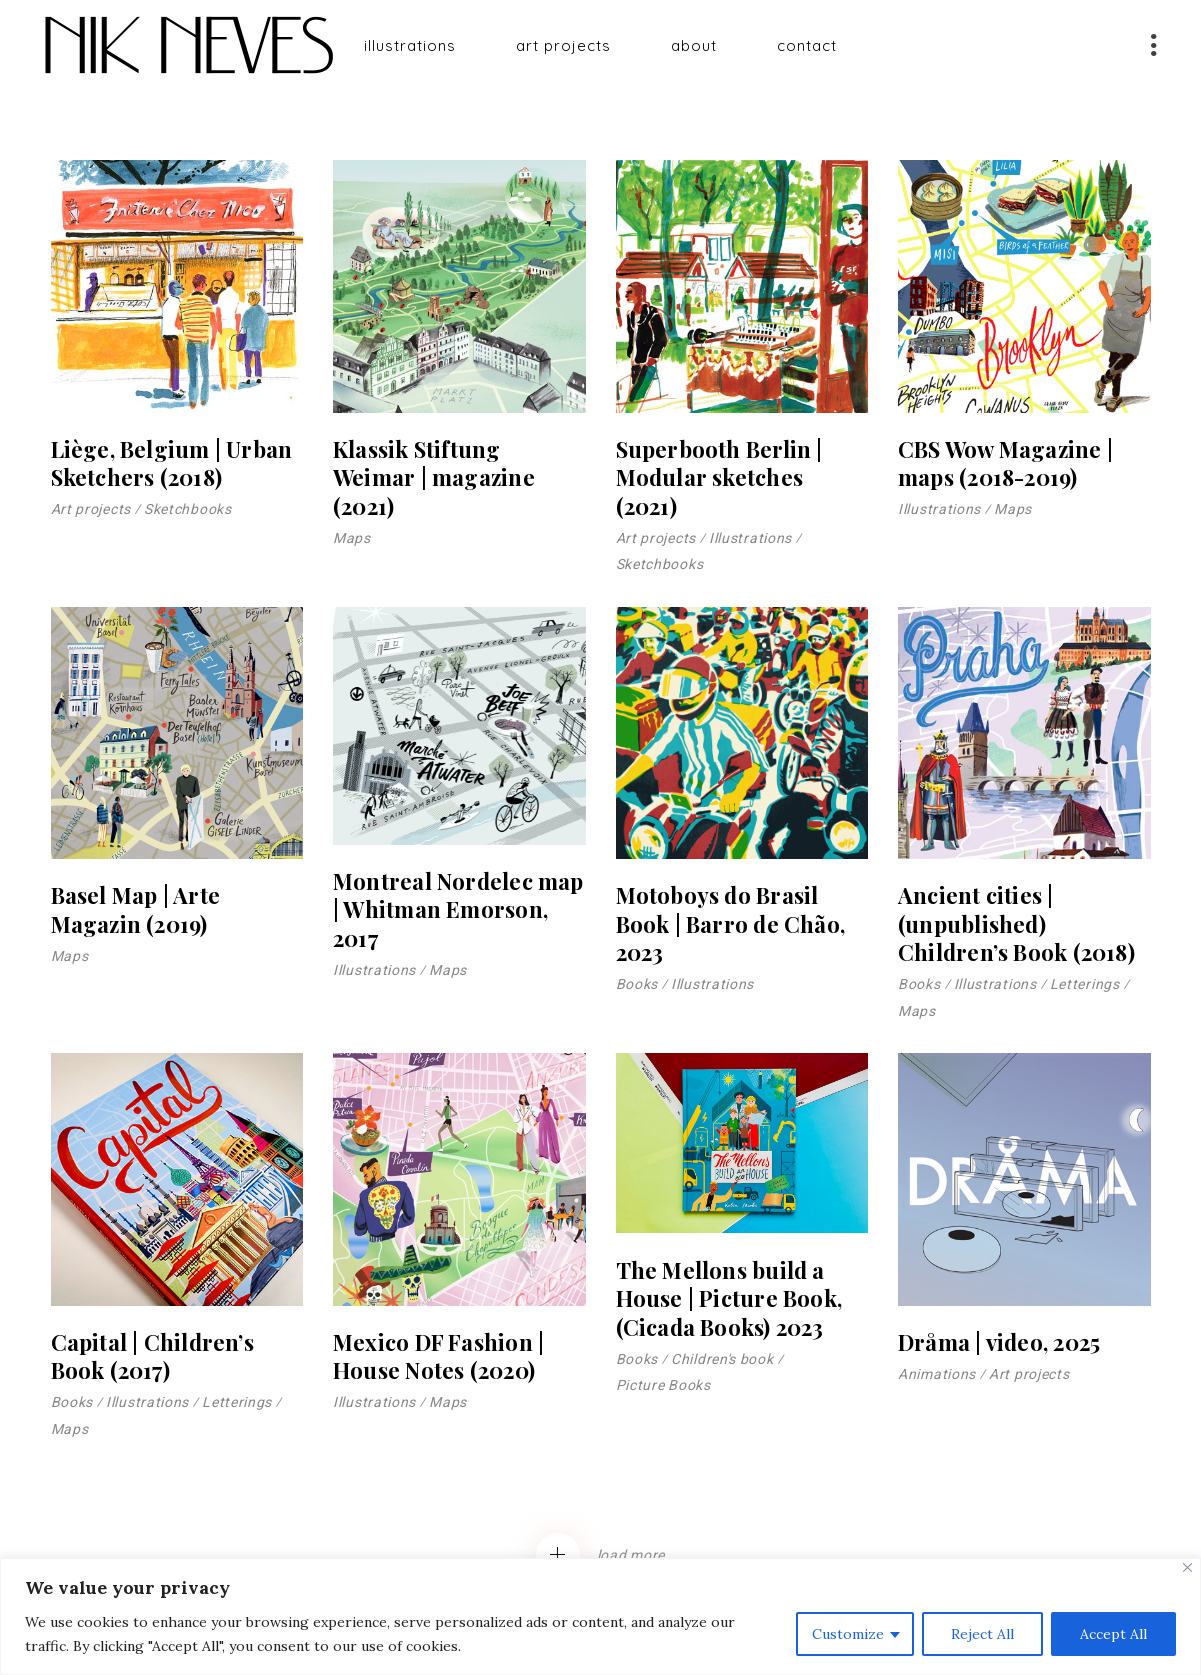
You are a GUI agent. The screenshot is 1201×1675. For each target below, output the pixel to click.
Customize (848, 1634)
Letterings (1085, 984)
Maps (352, 538)
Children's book (722, 1359)
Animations (937, 1374)
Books (637, 984)
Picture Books (663, 1385)
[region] (600, 1616)
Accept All (1113, 1634)
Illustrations (750, 538)
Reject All (982, 1634)
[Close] (1187, 1567)
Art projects (91, 509)
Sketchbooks (188, 509)
